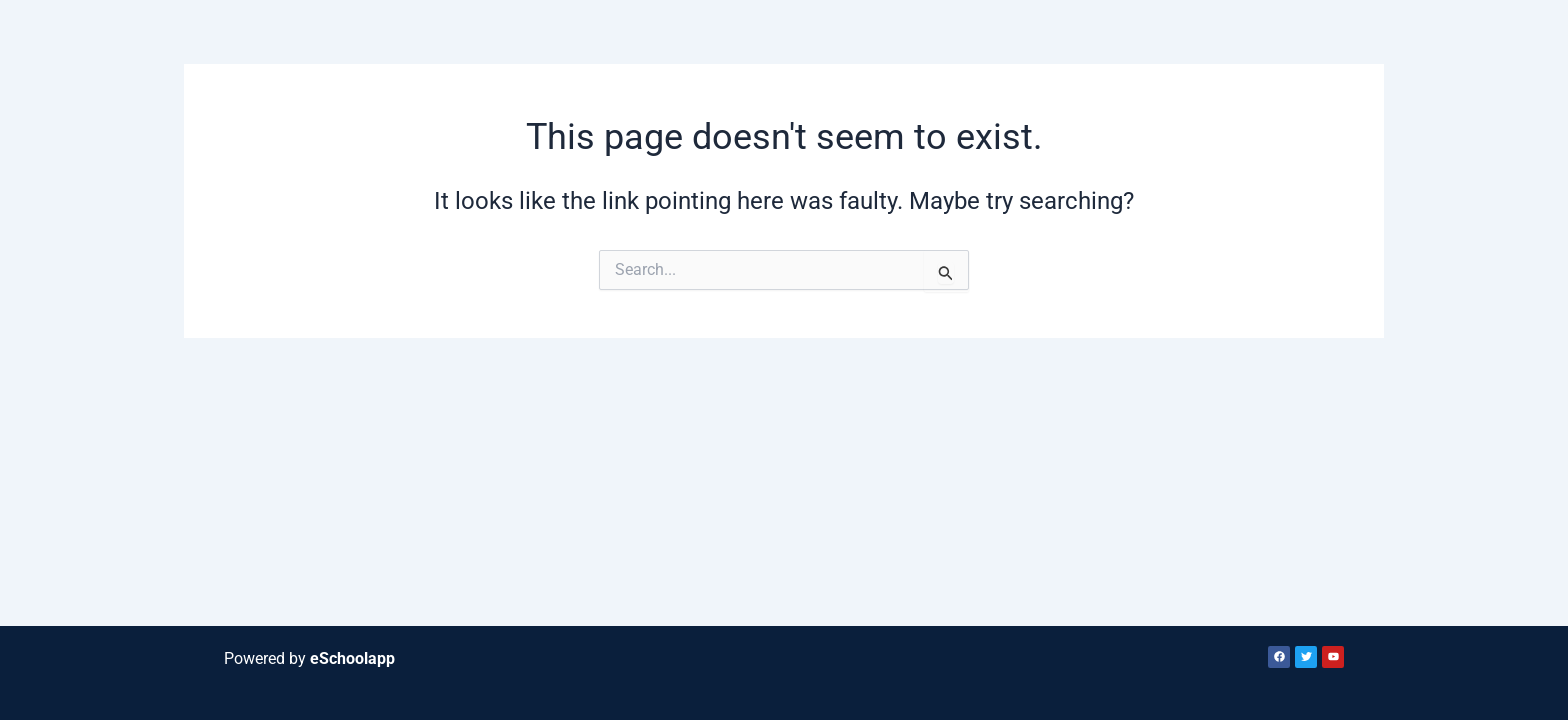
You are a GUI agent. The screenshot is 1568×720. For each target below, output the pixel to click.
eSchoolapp (352, 658)
